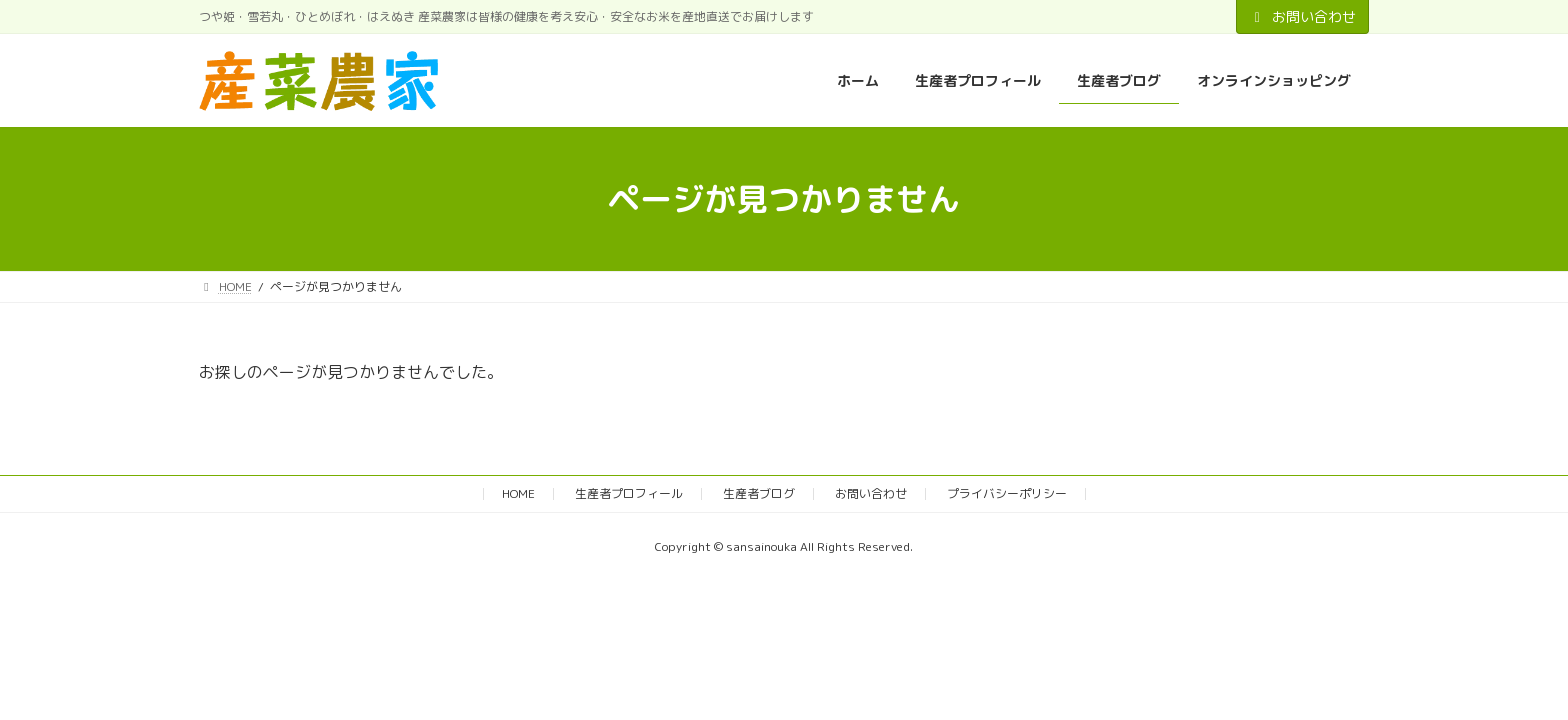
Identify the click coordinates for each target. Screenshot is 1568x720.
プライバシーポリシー (1007, 493)
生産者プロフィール (629, 493)
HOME (518, 493)
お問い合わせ (1303, 16)
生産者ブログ (759, 493)
